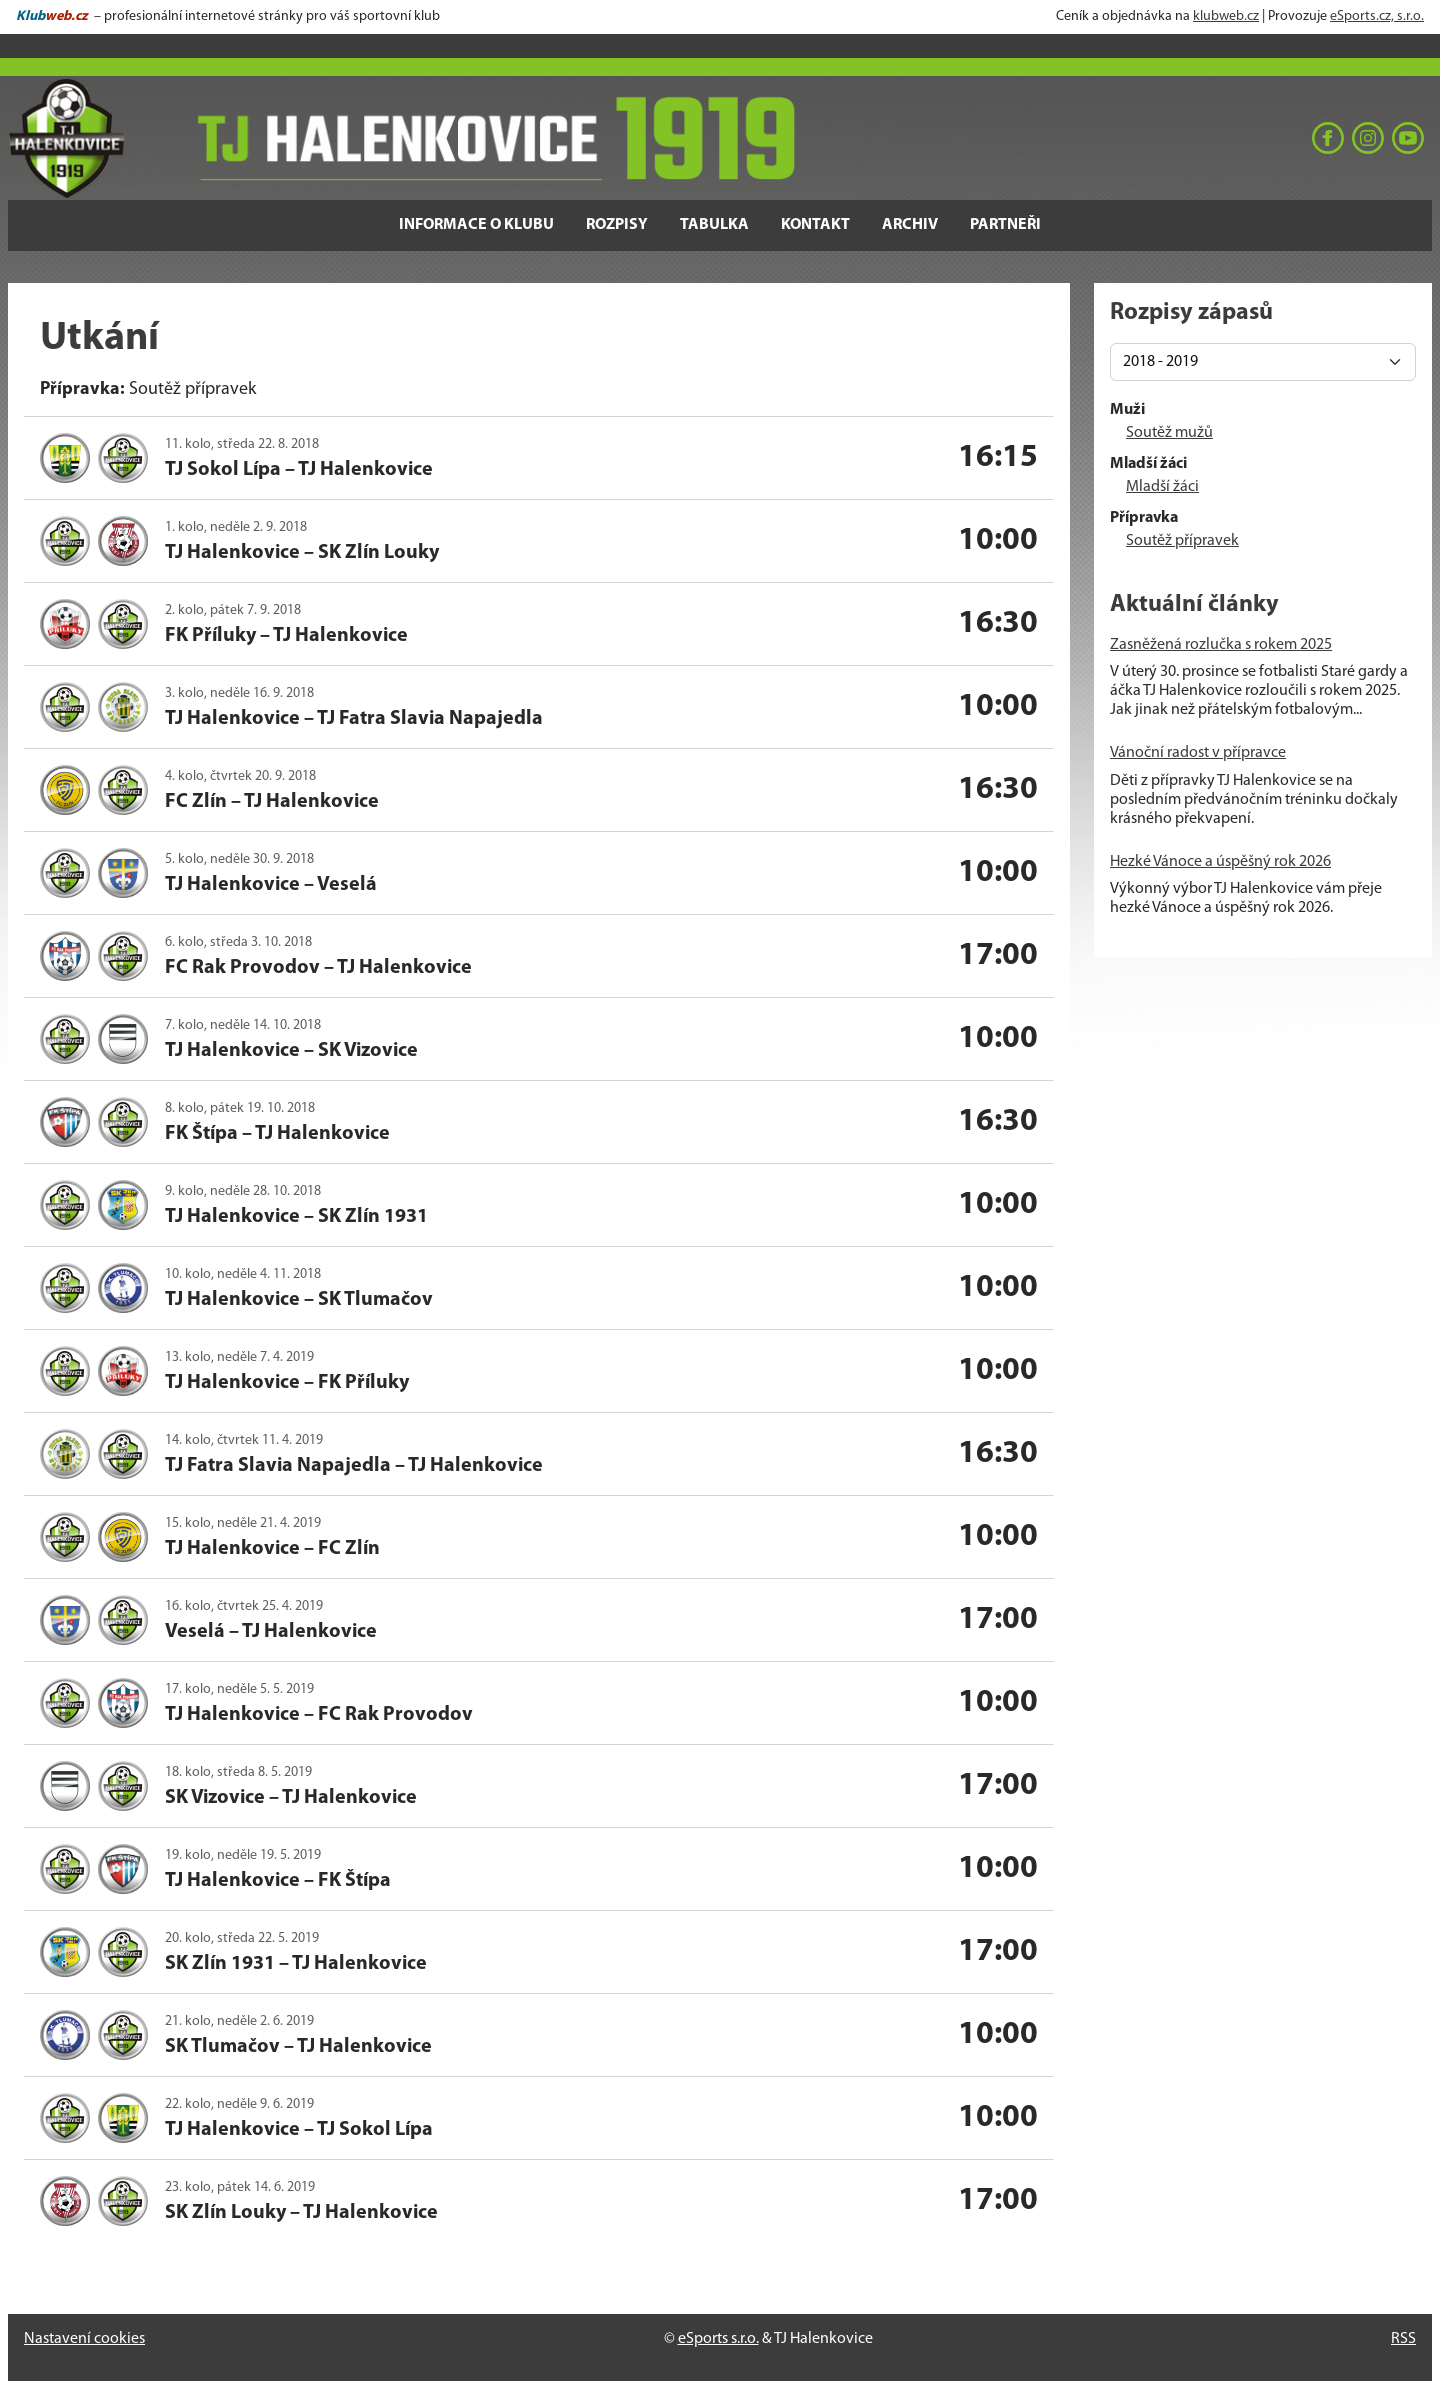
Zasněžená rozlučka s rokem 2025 (1221, 645)
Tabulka (714, 225)
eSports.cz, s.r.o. (1377, 16)
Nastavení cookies (84, 2339)
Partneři (1005, 225)
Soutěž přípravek (1182, 541)
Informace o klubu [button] (476, 225)
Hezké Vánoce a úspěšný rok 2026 (1220, 862)
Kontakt (815, 225)
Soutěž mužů (1169, 433)
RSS (1403, 2339)
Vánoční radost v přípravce (1198, 753)
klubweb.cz (1226, 16)
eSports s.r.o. (718, 2339)
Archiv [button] (910, 225)
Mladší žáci (1162, 487)
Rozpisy (617, 225)
